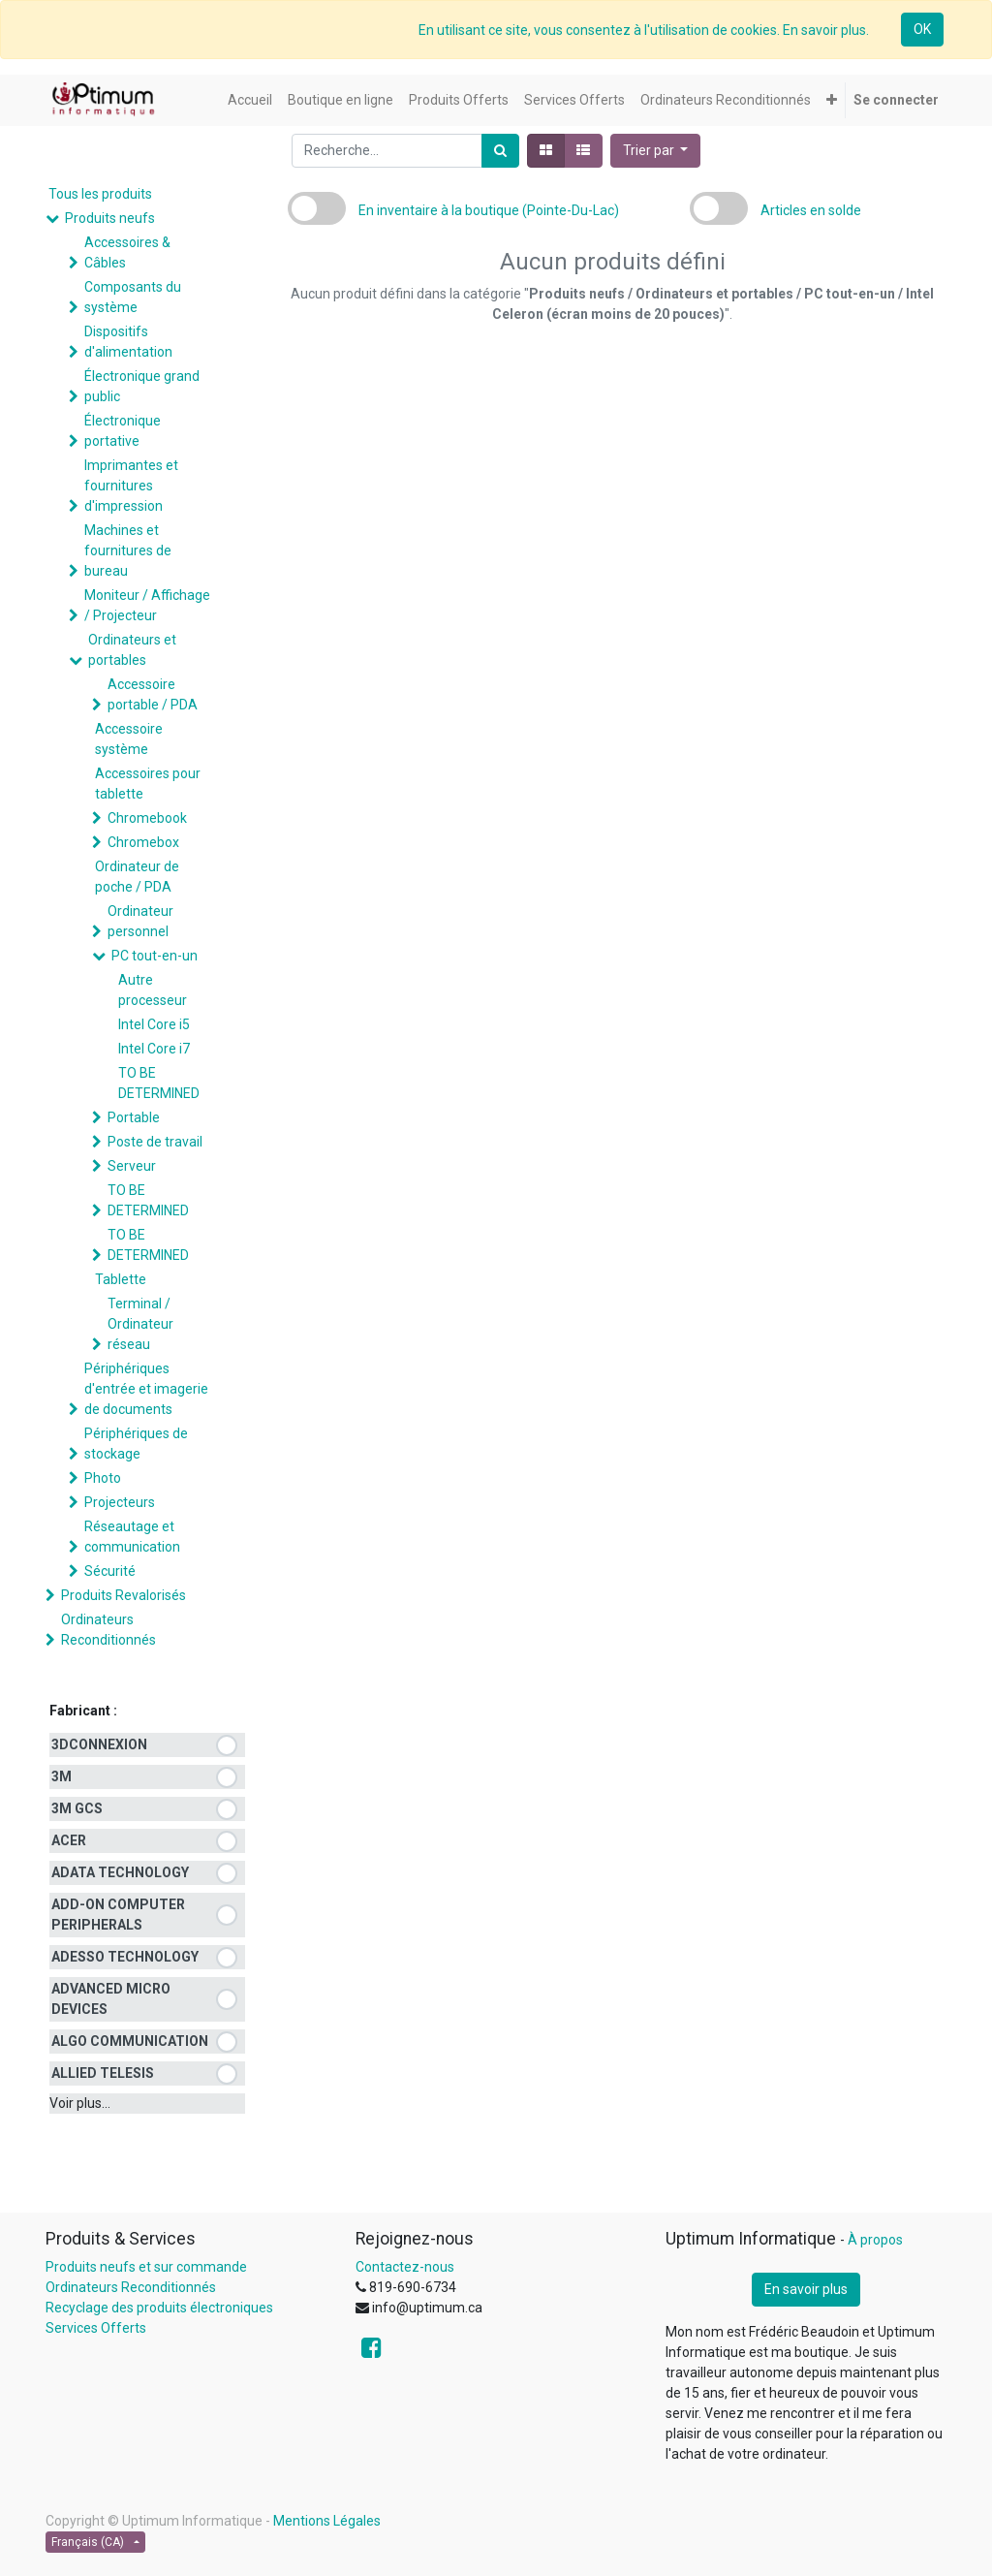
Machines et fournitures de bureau (127, 550)
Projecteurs (119, 1502)
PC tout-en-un (154, 955)
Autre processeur (152, 990)
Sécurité (110, 1571)
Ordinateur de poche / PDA (137, 877)
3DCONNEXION (99, 1744)
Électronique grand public (142, 386)
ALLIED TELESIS (102, 2073)
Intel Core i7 (154, 1048)
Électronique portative (122, 431)
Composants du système (132, 297)
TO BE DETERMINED (159, 1083)
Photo (102, 1478)
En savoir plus (806, 2289)
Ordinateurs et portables (132, 650)
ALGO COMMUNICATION (129, 2041)
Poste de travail (155, 1141)
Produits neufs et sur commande (146, 2267)
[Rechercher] (500, 151)
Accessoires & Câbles (127, 252)
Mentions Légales (327, 2521)
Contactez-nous (405, 2267)
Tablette (120, 1279)
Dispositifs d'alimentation (128, 342)
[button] (832, 100)
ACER (68, 1840)
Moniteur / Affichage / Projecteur (147, 605)
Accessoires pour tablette (148, 783)
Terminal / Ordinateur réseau (140, 1324)
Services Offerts (96, 2328)
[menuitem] (250, 100)
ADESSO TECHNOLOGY (125, 1956)
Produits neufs (110, 218)
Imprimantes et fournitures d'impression (131, 485)
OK (922, 29)
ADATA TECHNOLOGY (120, 1872)
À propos (875, 2239)
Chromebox (143, 842)
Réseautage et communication (132, 1537)
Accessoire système (129, 739)
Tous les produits (100, 194)
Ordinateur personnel (140, 921)
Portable (134, 1117)
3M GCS (77, 1808)
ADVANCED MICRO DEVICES (110, 1999)
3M (61, 1776)
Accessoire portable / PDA (153, 694)
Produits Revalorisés (123, 1595)
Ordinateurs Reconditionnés (108, 1630)
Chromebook (147, 818)
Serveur (132, 1166)
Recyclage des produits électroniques (159, 2307)
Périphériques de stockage (136, 1443)
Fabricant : (83, 1710)
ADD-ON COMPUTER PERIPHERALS (118, 1914)
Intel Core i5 (154, 1024)
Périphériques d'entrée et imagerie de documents (146, 1389)
